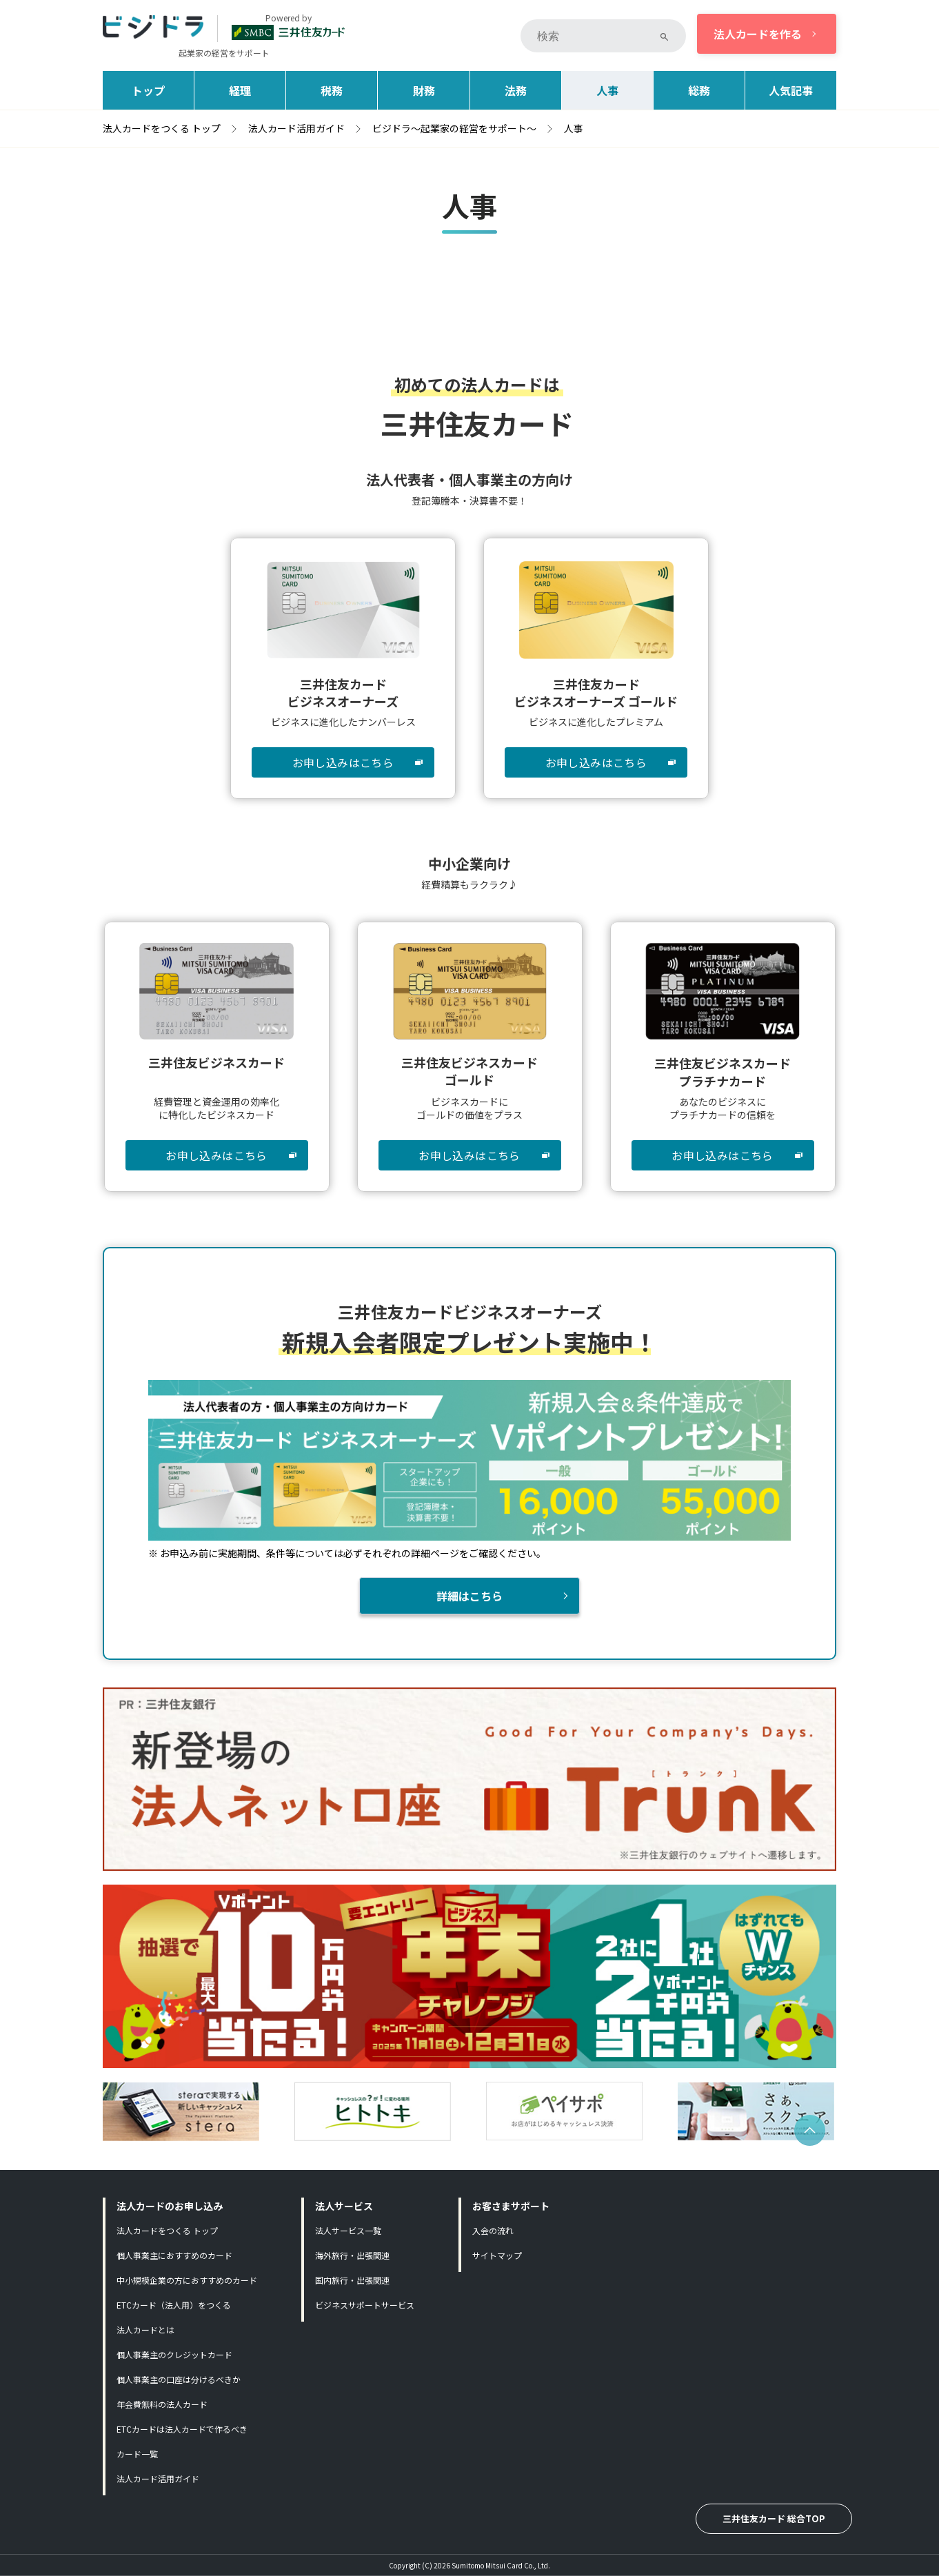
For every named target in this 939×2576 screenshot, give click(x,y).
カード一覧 (137, 2454)
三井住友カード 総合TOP (774, 2518)
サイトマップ (497, 2255)
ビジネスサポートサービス (364, 2305)
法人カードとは (145, 2329)
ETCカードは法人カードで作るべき (182, 2429)
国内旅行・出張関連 (352, 2280)
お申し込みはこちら (343, 762)
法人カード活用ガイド (158, 2478)
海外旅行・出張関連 (352, 2255)
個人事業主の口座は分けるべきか (179, 2379)
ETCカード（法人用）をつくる (174, 2305)
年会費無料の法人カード (162, 2404)
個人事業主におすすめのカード (174, 2255)
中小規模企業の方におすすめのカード (187, 2280)
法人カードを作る (758, 34)
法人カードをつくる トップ (167, 2230)
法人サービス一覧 (348, 2230)
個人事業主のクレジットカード (174, 2354)
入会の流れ (493, 2230)
